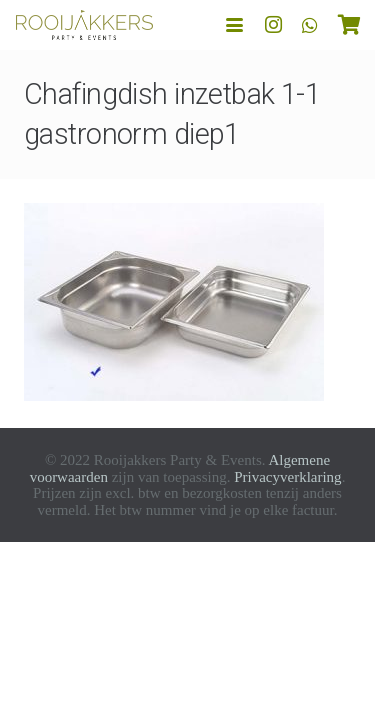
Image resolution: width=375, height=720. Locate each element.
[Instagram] (274, 25)
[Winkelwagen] (350, 25)
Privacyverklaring (287, 477)
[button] (234, 25)
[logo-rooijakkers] (84, 25)
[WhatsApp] (310, 25)
